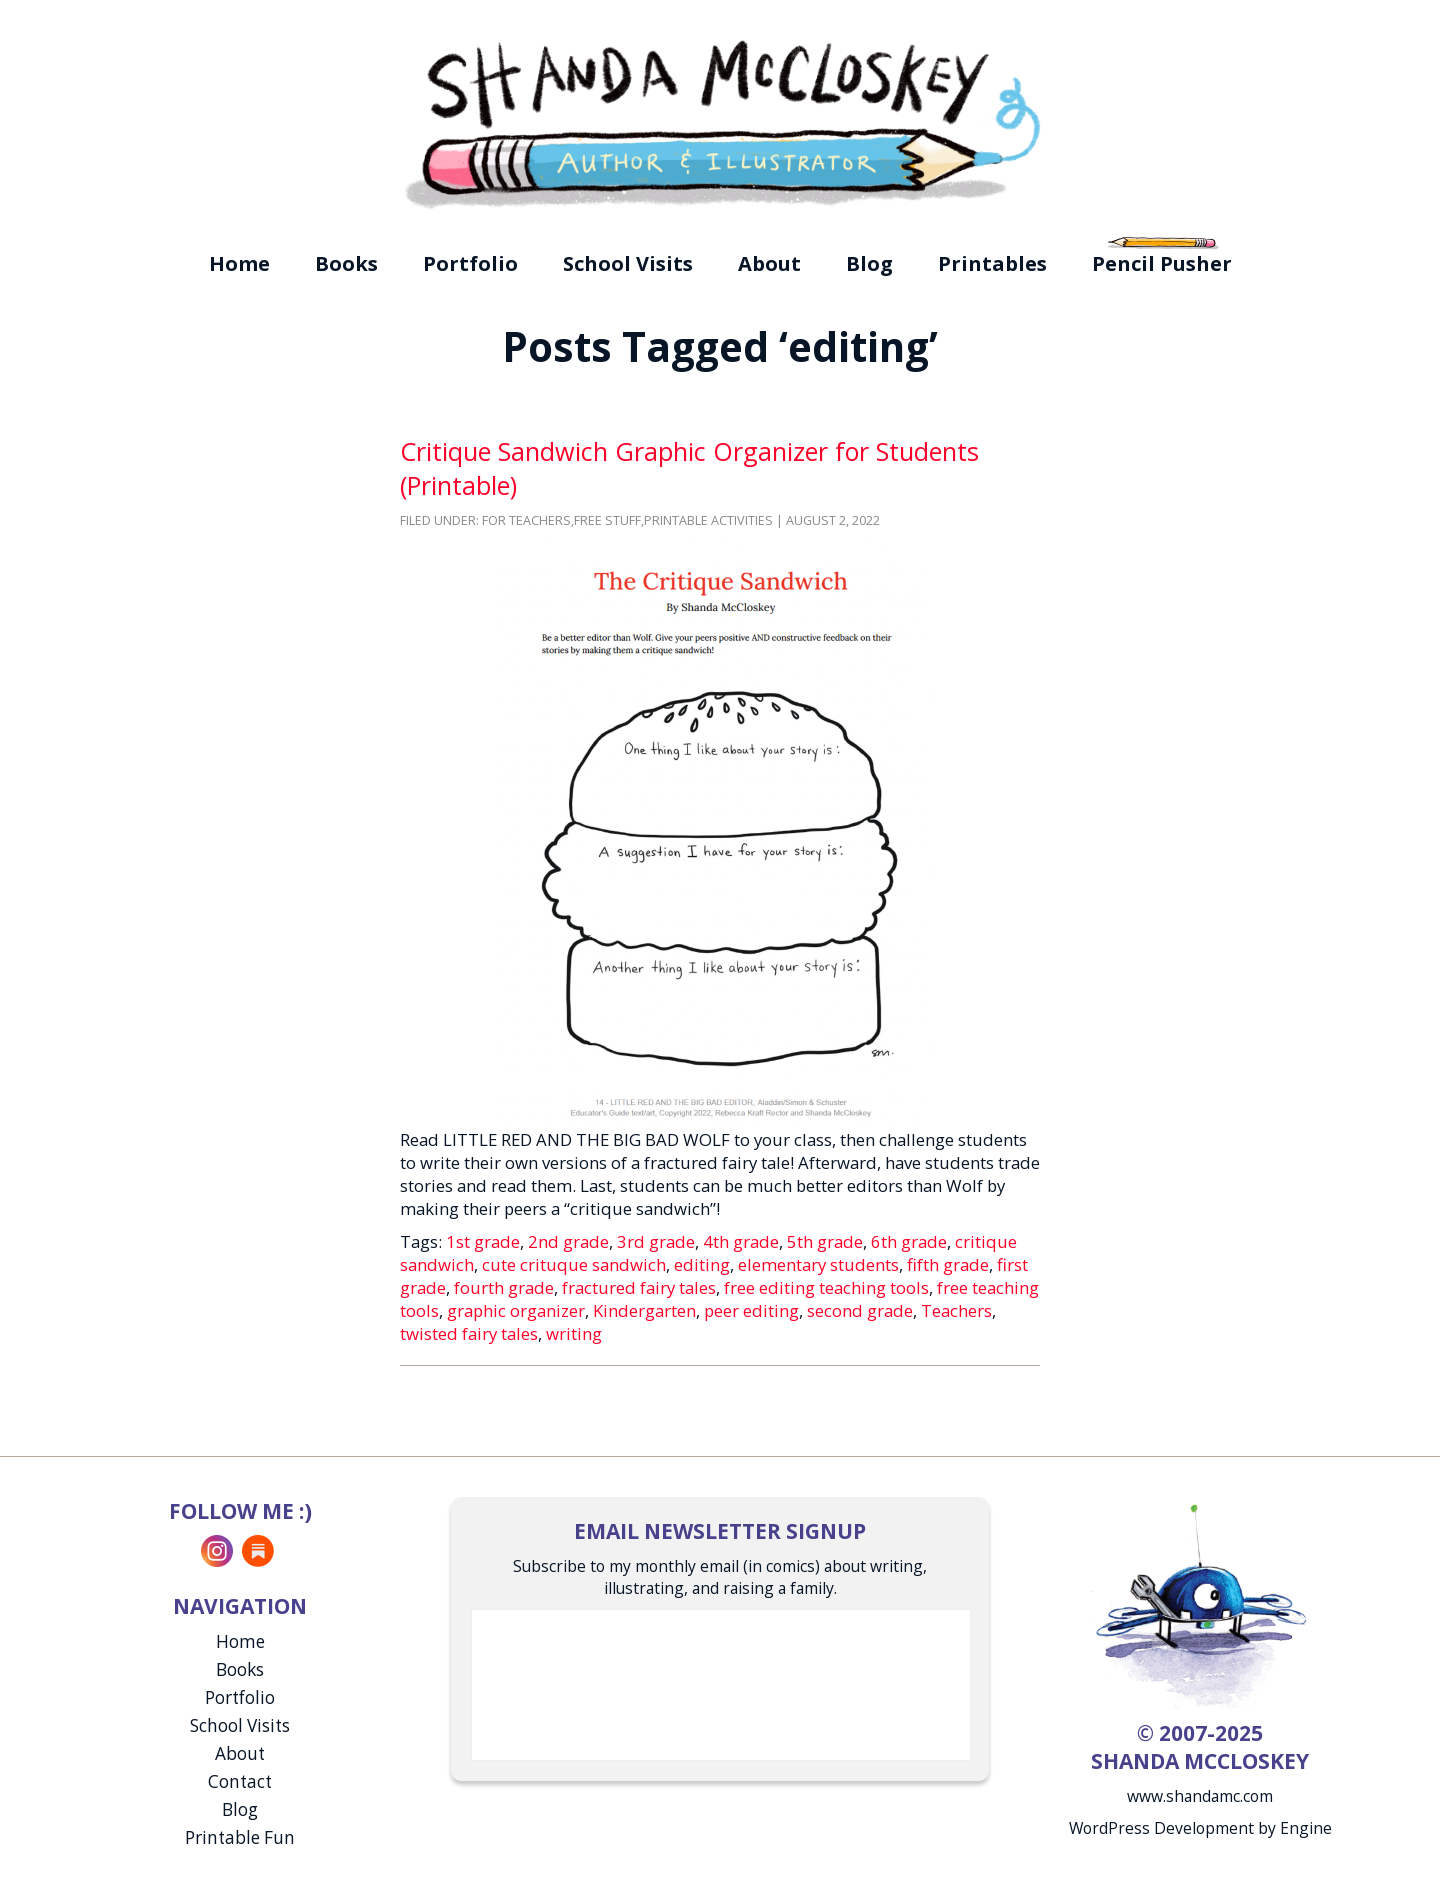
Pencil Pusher (1162, 263)
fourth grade (504, 1287)
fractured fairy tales (639, 1287)
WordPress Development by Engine (1200, 1828)
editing (702, 1264)
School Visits (628, 263)
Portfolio (470, 263)
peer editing (751, 1310)
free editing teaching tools (826, 1287)
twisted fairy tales (469, 1333)
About (769, 263)
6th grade (909, 1241)
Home (239, 263)
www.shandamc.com (1200, 1796)
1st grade (483, 1241)
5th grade (825, 1241)
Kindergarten (644, 1310)
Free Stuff (607, 520)
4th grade (741, 1241)
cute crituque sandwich (574, 1264)
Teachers (956, 1310)
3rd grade (656, 1241)
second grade (860, 1310)
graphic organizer (516, 1310)
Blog (869, 263)
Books (346, 263)
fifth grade (948, 1264)
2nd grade (568, 1241)
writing (574, 1333)
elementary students (818, 1264)
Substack (258, 1551)
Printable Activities (708, 520)
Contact (240, 1781)
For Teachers (526, 520)
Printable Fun (240, 1837)
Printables (992, 263)
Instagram (217, 1551)
